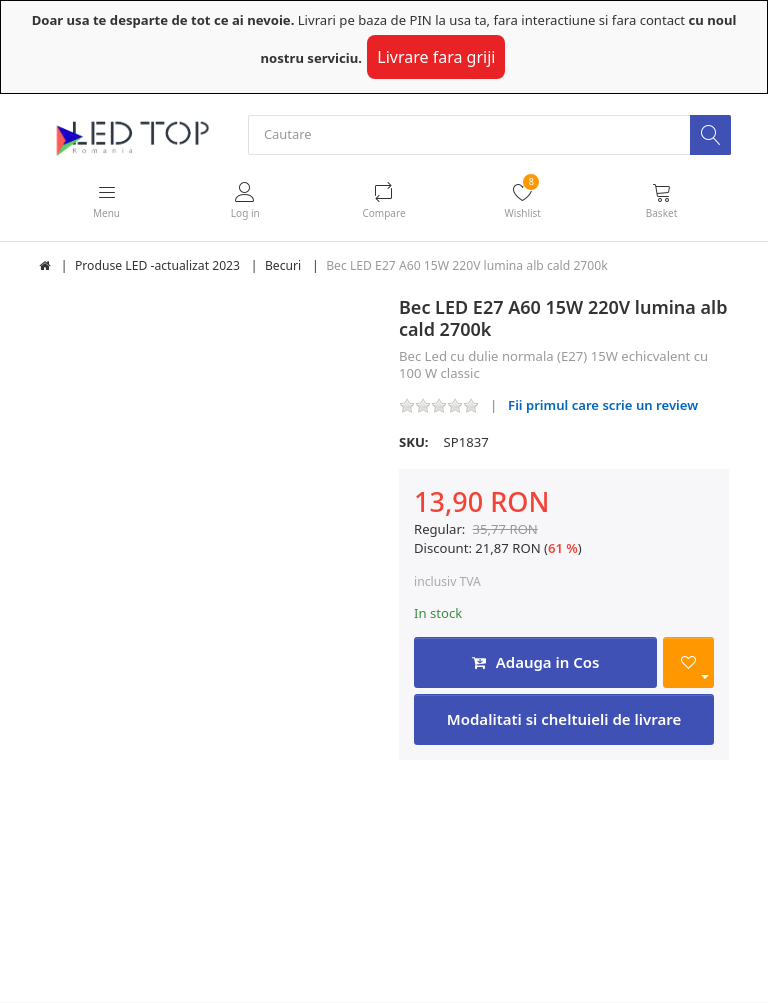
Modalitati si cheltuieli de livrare (564, 720)
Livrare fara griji (436, 57)
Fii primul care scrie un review (603, 406)
